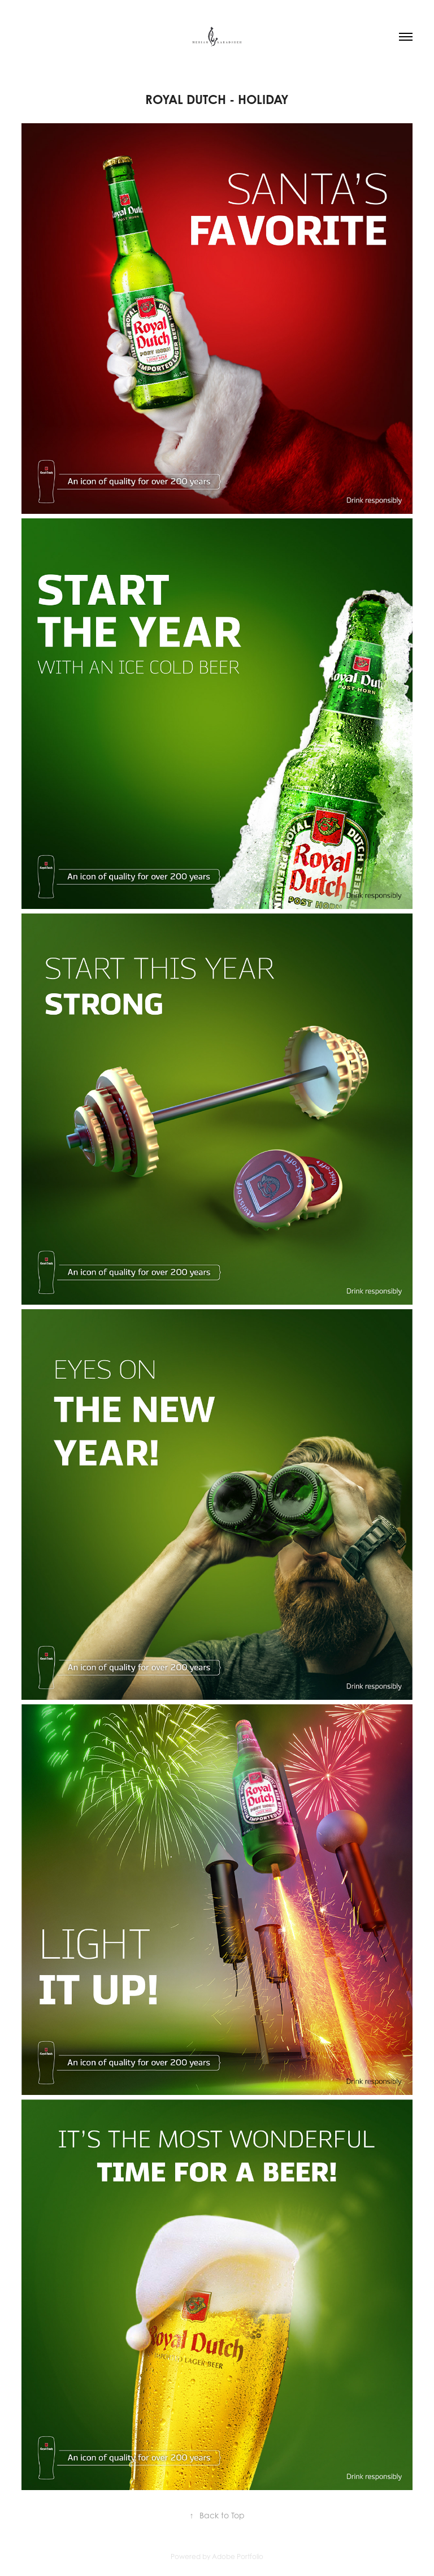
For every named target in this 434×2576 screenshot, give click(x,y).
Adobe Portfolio (237, 2556)
